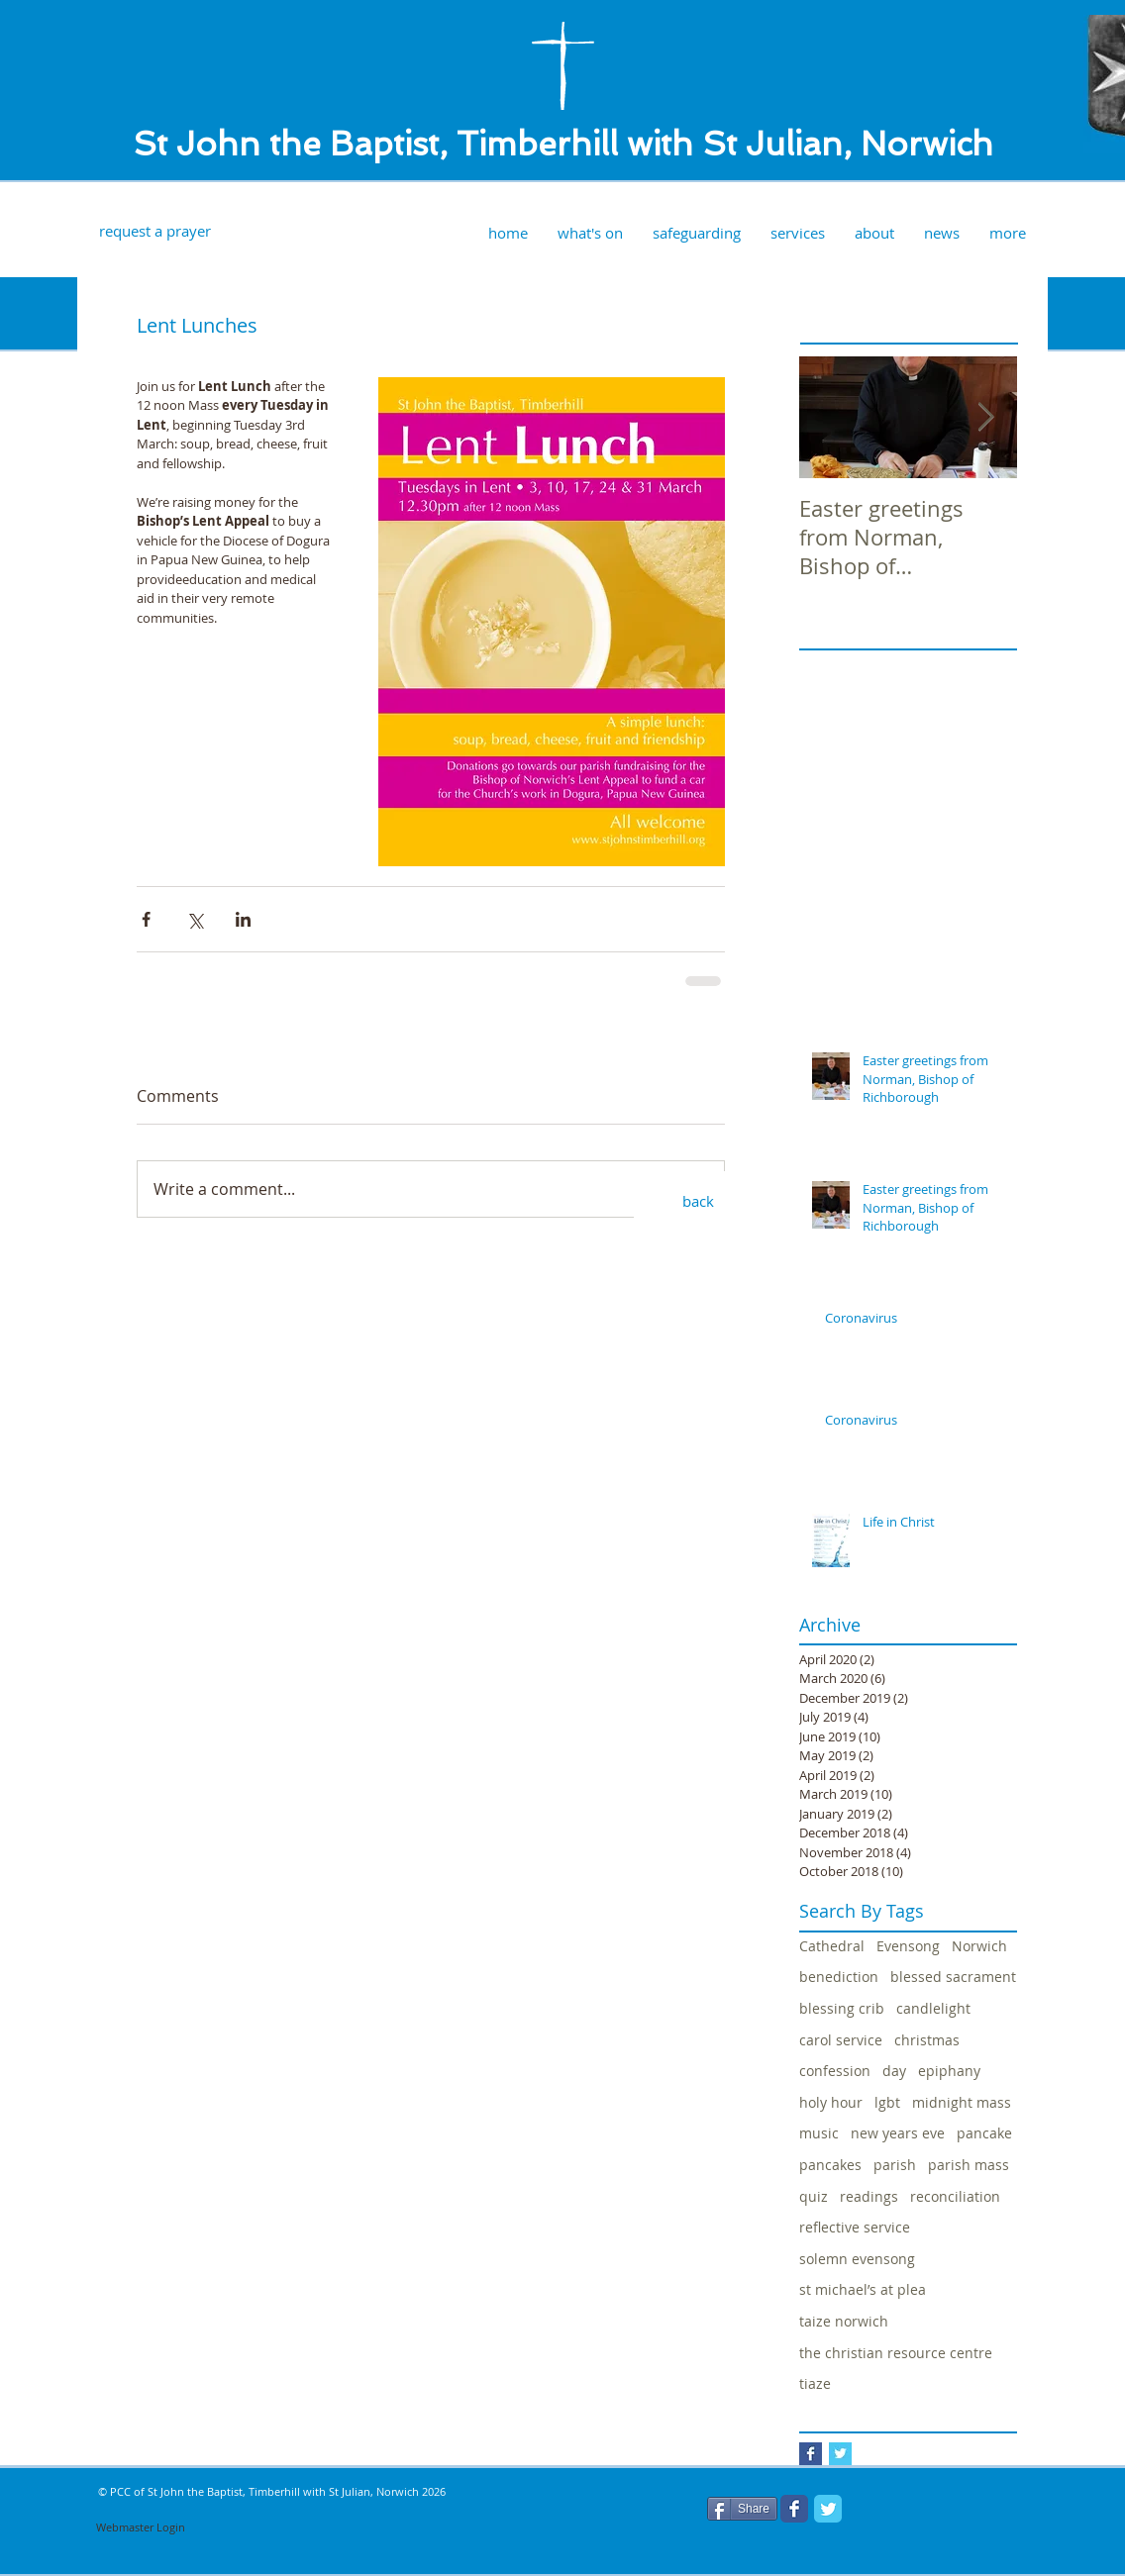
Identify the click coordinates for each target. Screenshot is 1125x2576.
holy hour (831, 2102)
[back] (698, 1201)
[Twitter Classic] (828, 2509)
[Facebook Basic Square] (810, 2453)
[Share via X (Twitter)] (194, 919)
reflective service (854, 2227)
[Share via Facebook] (146, 919)
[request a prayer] (154, 231)
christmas (927, 2040)
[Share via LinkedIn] (243, 919)
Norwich (979, 1945)
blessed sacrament (953, 1976)
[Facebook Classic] (794, 2509)
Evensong (908, 1945)
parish (894, 2164)
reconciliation (955, 2196)
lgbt (887, 2102)
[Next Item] (985, 417)
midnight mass (961, 2102)
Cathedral (832, 1945)
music (819, 2133)
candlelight (933, 2008)
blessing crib (841, 2008)
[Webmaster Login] (140, 2527)
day (894, 2070)
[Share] (742, 2509)
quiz (813, 2196)
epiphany (949, 2070)
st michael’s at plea (862, 2289)
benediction (838, 1976)
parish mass (968, 2164)
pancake (984, 2133)
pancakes (830, 2164)
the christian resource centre (895, 2352)
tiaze (815, 2383)
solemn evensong (857, 2258)
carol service (840, 2040)
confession (834, 2070)
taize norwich (843, 2321)
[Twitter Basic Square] (840, 2453)
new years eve (898, 2133)
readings (869, 2196)
